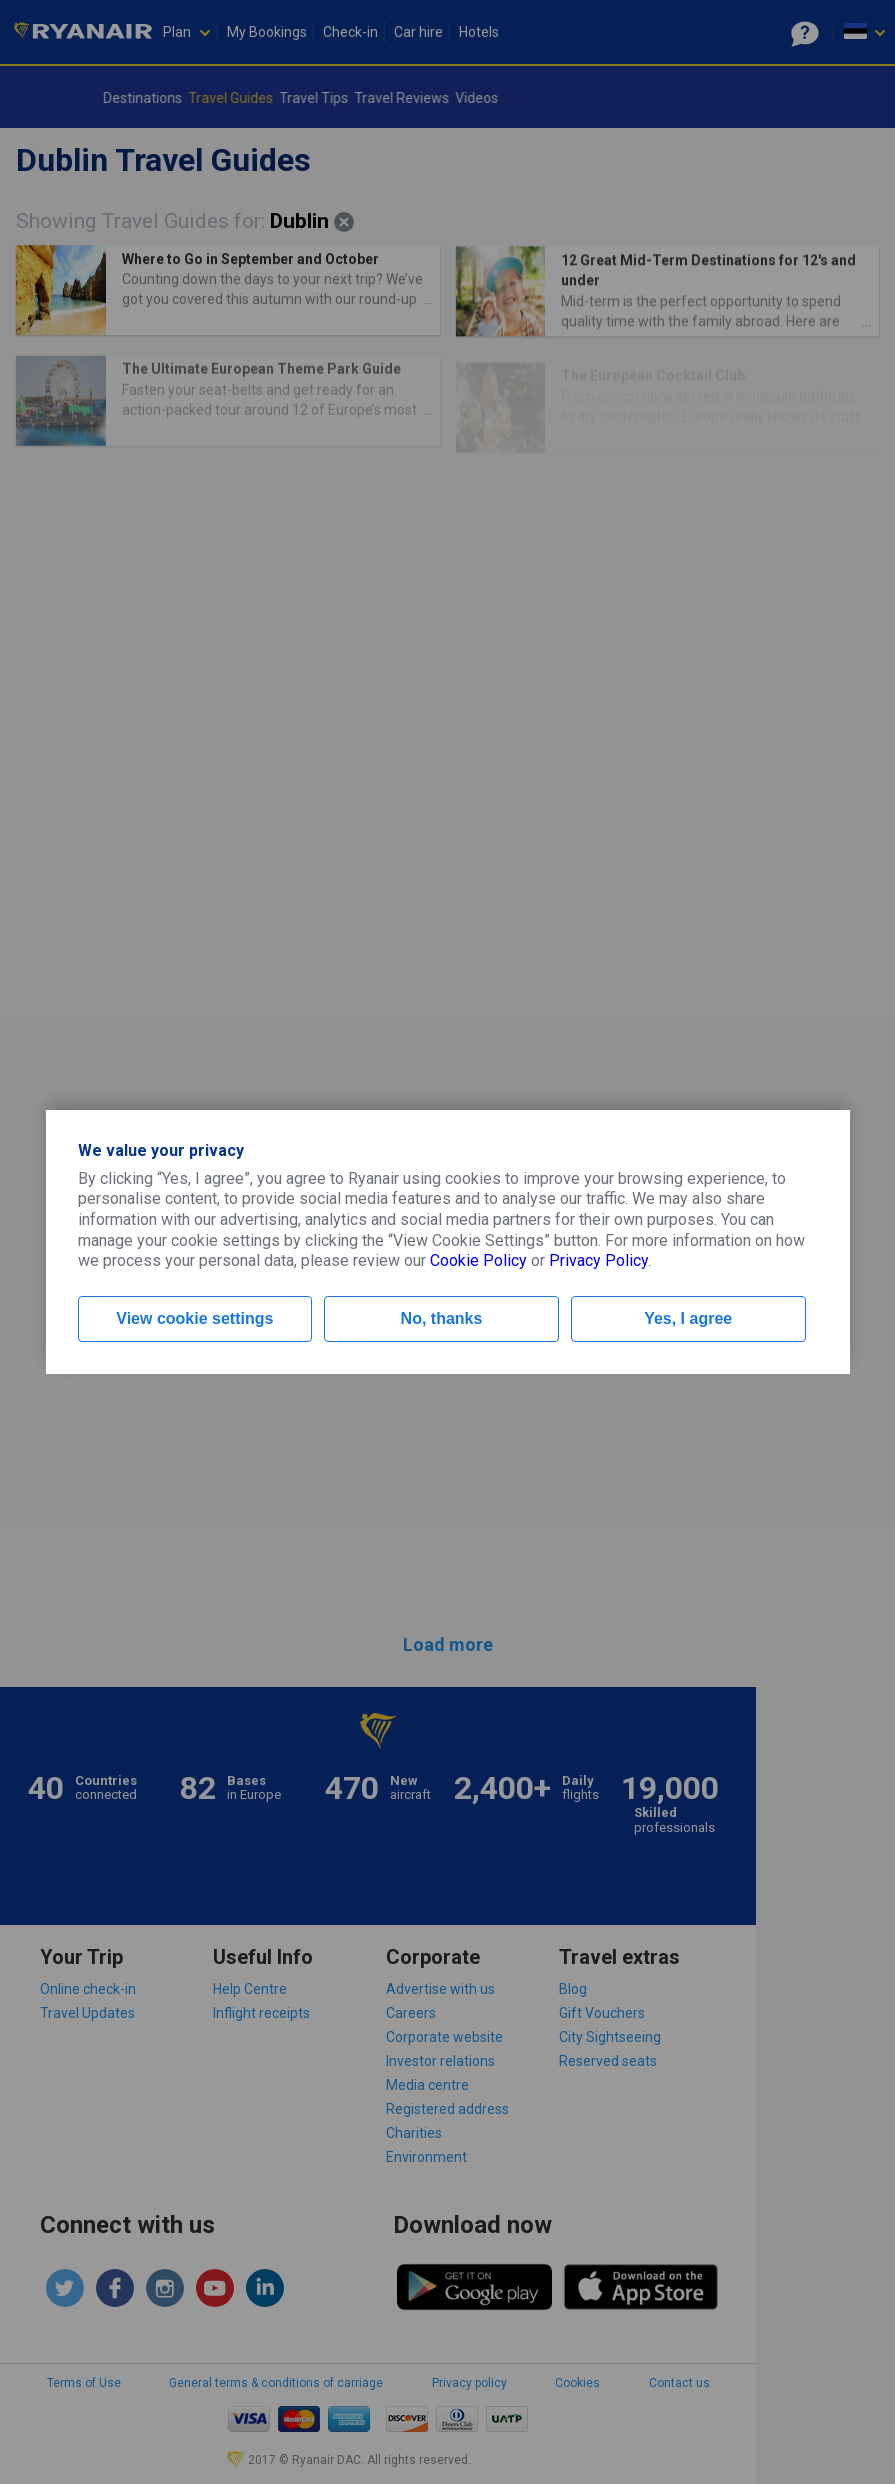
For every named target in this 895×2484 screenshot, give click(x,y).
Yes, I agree (688, 1318)
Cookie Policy (478, 1260)
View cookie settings (194, 1318)
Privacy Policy (598, 1260)
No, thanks (442, 1318)
